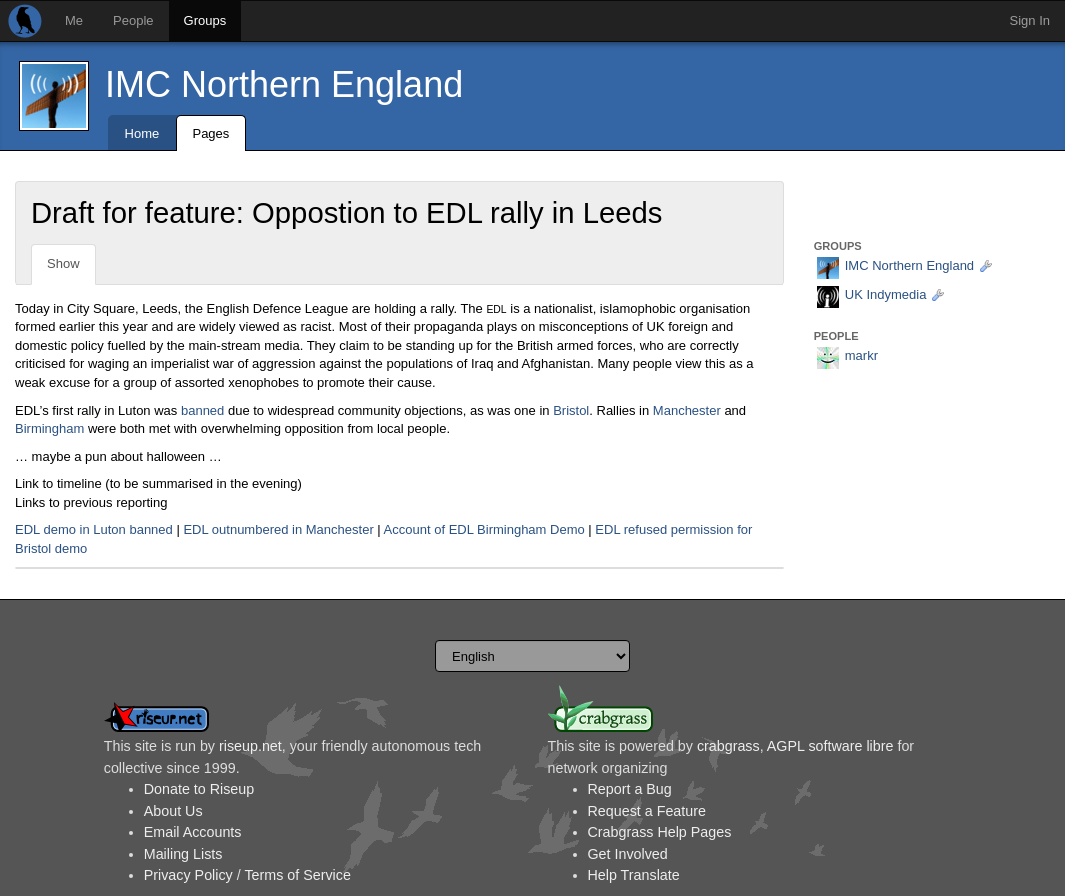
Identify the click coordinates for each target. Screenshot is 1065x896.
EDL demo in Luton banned (94, 529)
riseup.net (250, 746)
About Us (173, 811)
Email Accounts (193, 832)
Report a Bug (630, 789)
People (133, 20)
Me (74, 20)
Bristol (571, 410)
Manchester (687, 410)
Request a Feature (647, 811)
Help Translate (634, 875)
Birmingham (49, 428)
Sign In (1030, 20)
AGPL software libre (830, 746)
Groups (205, 20)
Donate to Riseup (199, 789)
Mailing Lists (183, 854)
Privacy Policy (188, 875)
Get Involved (628, 854)
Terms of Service (297, 875)
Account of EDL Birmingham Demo (484, 529)
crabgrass (728, 746)
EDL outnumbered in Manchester (278, 529)
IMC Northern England (284, 84)
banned (202, 410)
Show (63, 263)
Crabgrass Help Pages (660, 832)
